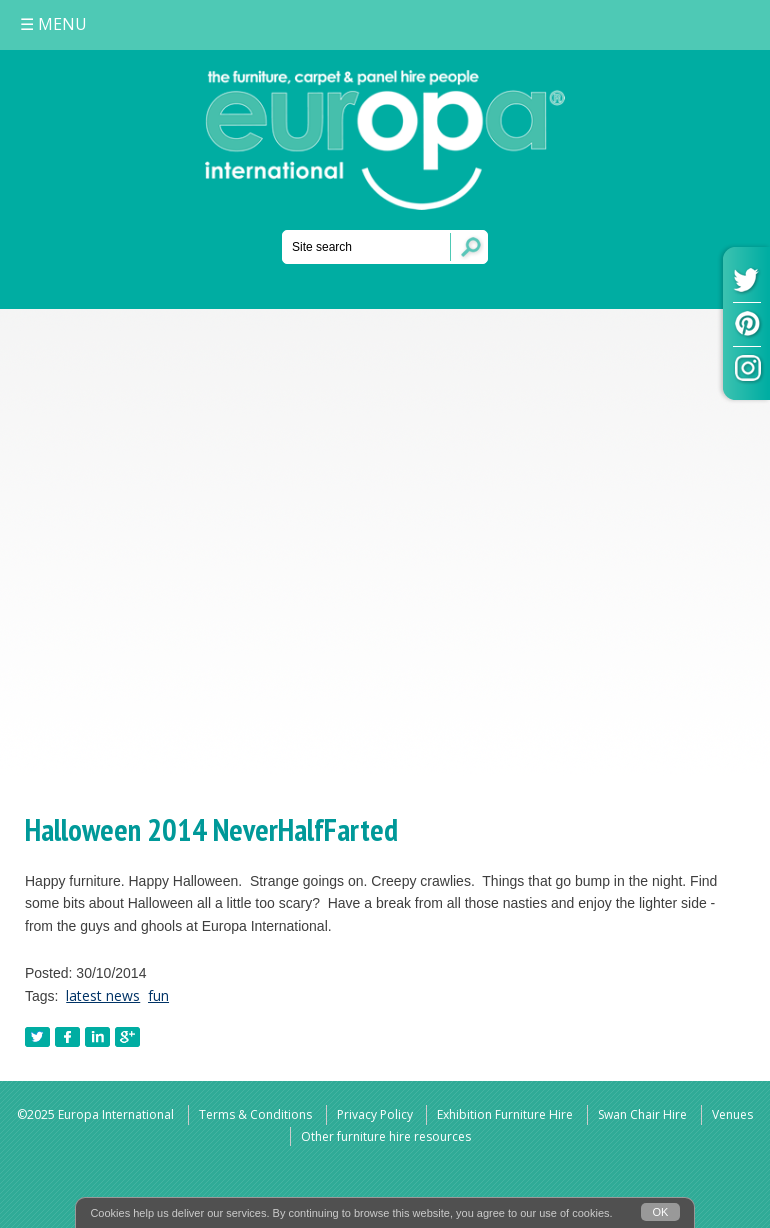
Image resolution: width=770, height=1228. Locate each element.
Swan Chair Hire (642, 1114)
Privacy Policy (375, 1114)
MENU (53, 24)
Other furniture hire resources (386, 1136)
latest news (103, 995)
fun (158, 995)
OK (661, 1212)
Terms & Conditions (255, 1114)
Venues (732, 1114)
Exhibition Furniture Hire (505, 1114)
